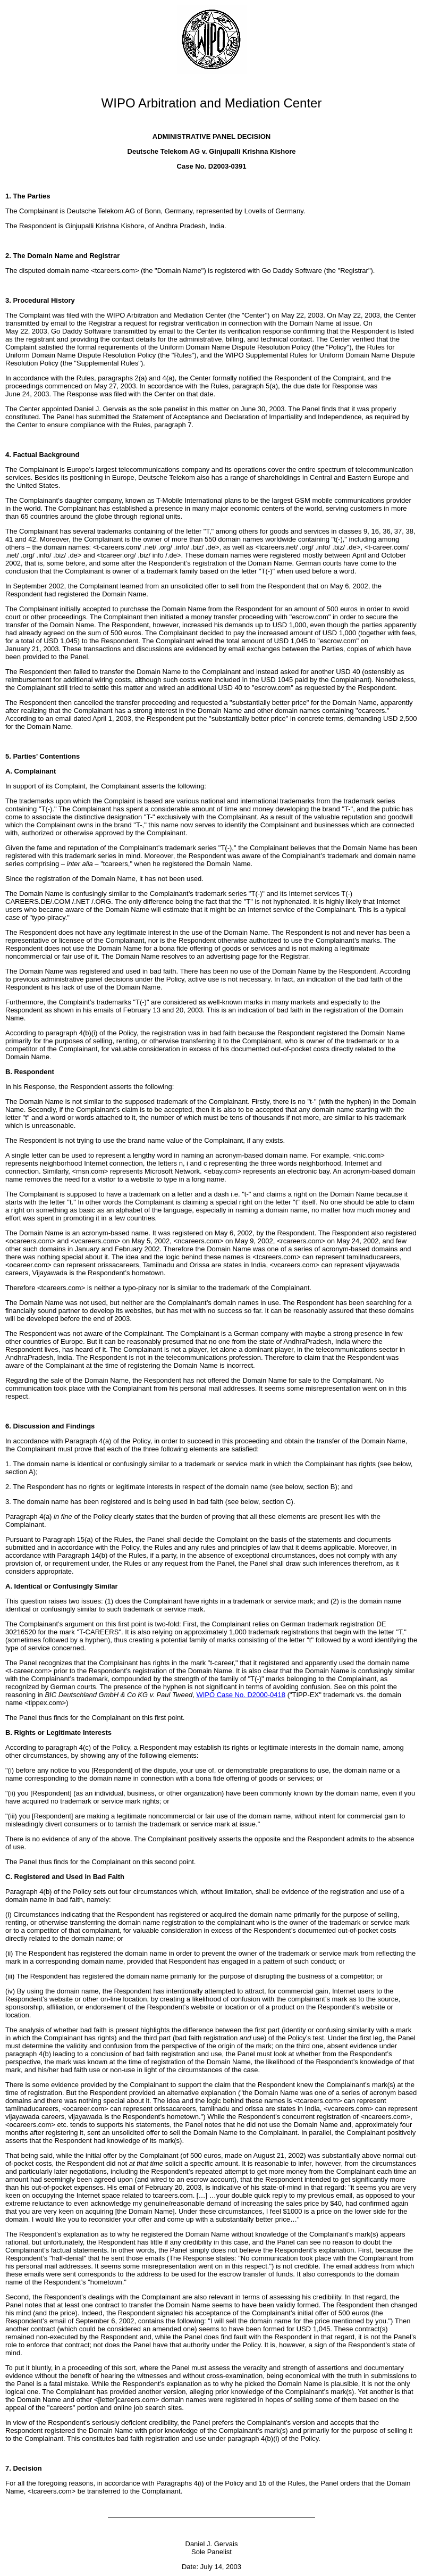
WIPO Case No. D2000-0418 (240, 1695)
